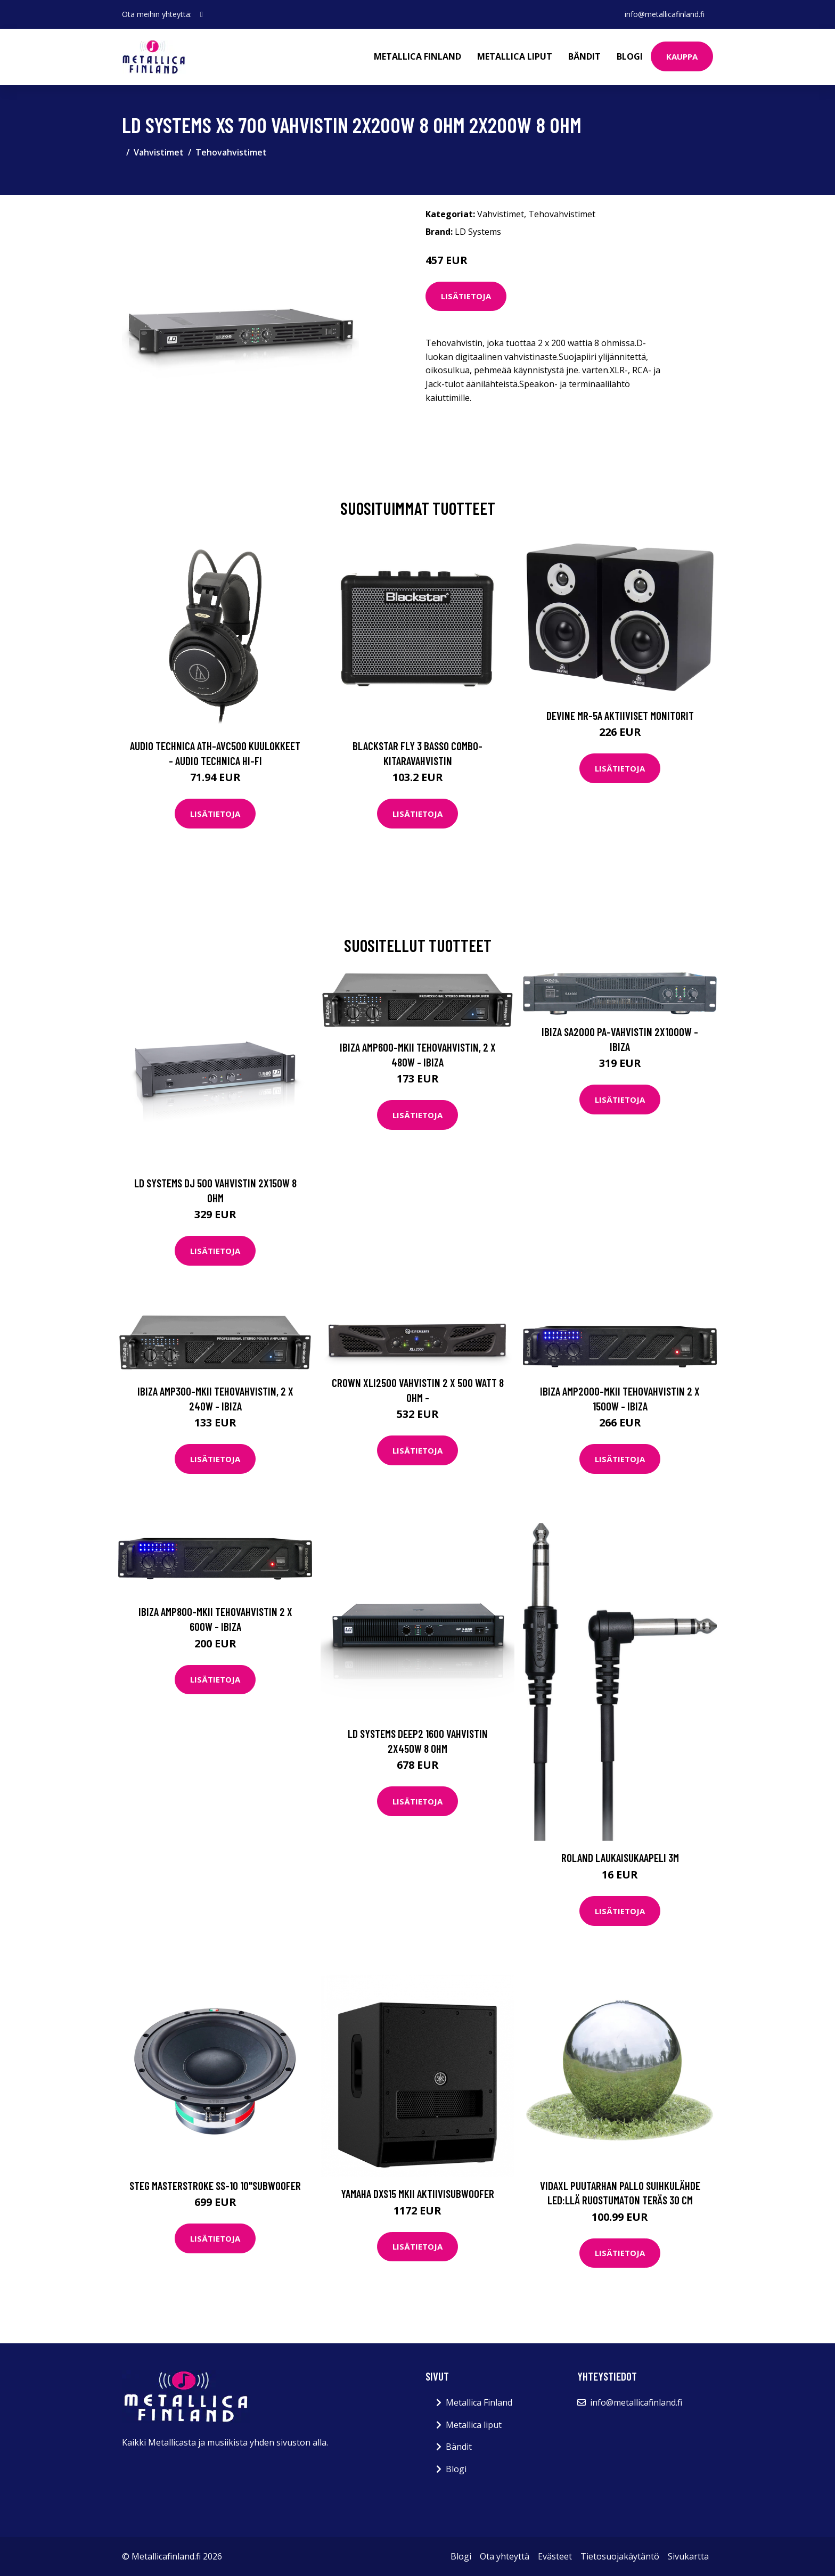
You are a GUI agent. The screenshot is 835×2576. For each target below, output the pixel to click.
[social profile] (201, 14)
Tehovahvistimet (231, 152)
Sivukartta (688, 2556)
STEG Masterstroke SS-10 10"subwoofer (215, 2185)
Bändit (584, 56)
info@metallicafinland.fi (665, 14)
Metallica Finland (417, 56)
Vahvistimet (159, 152)
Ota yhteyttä (504, 2556)
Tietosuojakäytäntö (619, 2556)
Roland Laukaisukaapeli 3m (620, 1857)
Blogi (630, 56)
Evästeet (555, 2556)
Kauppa (682, 56)
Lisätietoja (466, 296)
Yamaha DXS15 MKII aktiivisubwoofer (417, 2193)
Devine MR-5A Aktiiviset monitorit (620, 715)
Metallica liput (514, 56)
